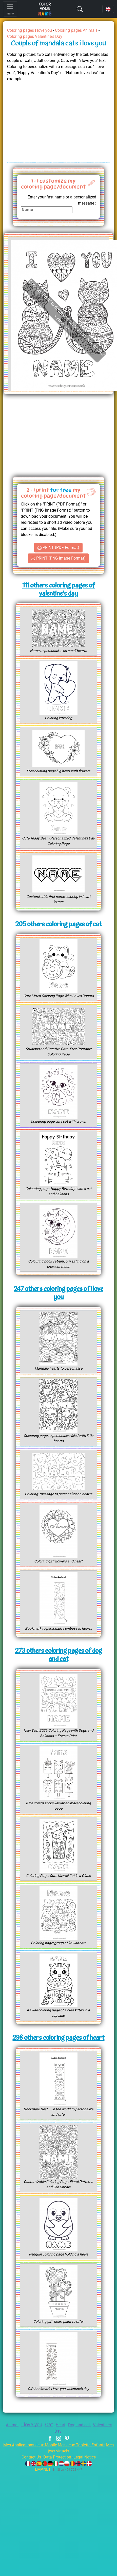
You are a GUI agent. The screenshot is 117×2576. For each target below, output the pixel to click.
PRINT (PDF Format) (58, 547)
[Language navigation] (108, 9)
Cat (49, 2424)
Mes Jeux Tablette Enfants (81, 2445)
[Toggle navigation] (10, 8)
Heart (60, 2424)
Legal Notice (84, 2457)
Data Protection (57, 2457)
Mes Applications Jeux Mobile (30, 2445)
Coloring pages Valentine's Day (34, 36)
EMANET (43, 2469)
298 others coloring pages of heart (58, 2038)
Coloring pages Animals (76, 30)
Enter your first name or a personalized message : (62, 200)
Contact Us (31, 2457)
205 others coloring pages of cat (58, 924)
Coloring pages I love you (29, 30)
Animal (12, 2424)
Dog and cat (79, 2424)
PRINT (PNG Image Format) (58, 558)
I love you (31, 2424)
